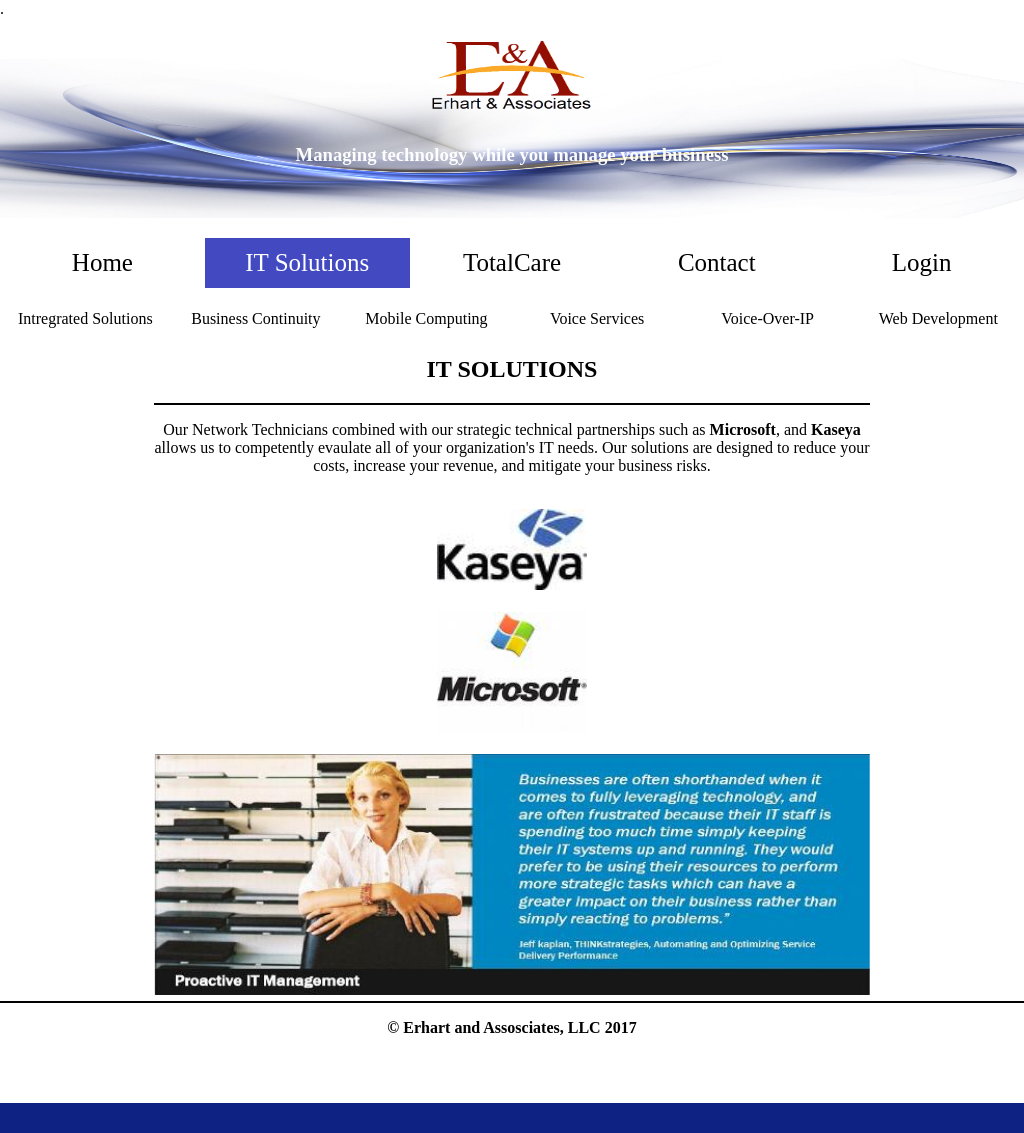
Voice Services (597, 318)
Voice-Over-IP (767, 318)
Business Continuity (255, 318)
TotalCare (512, 262)
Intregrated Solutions (85, 318)
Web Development (938, 318)
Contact (717, 262)
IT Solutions (307, 262)
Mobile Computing (426, 318)
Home (102, 262)
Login (922, 262)
